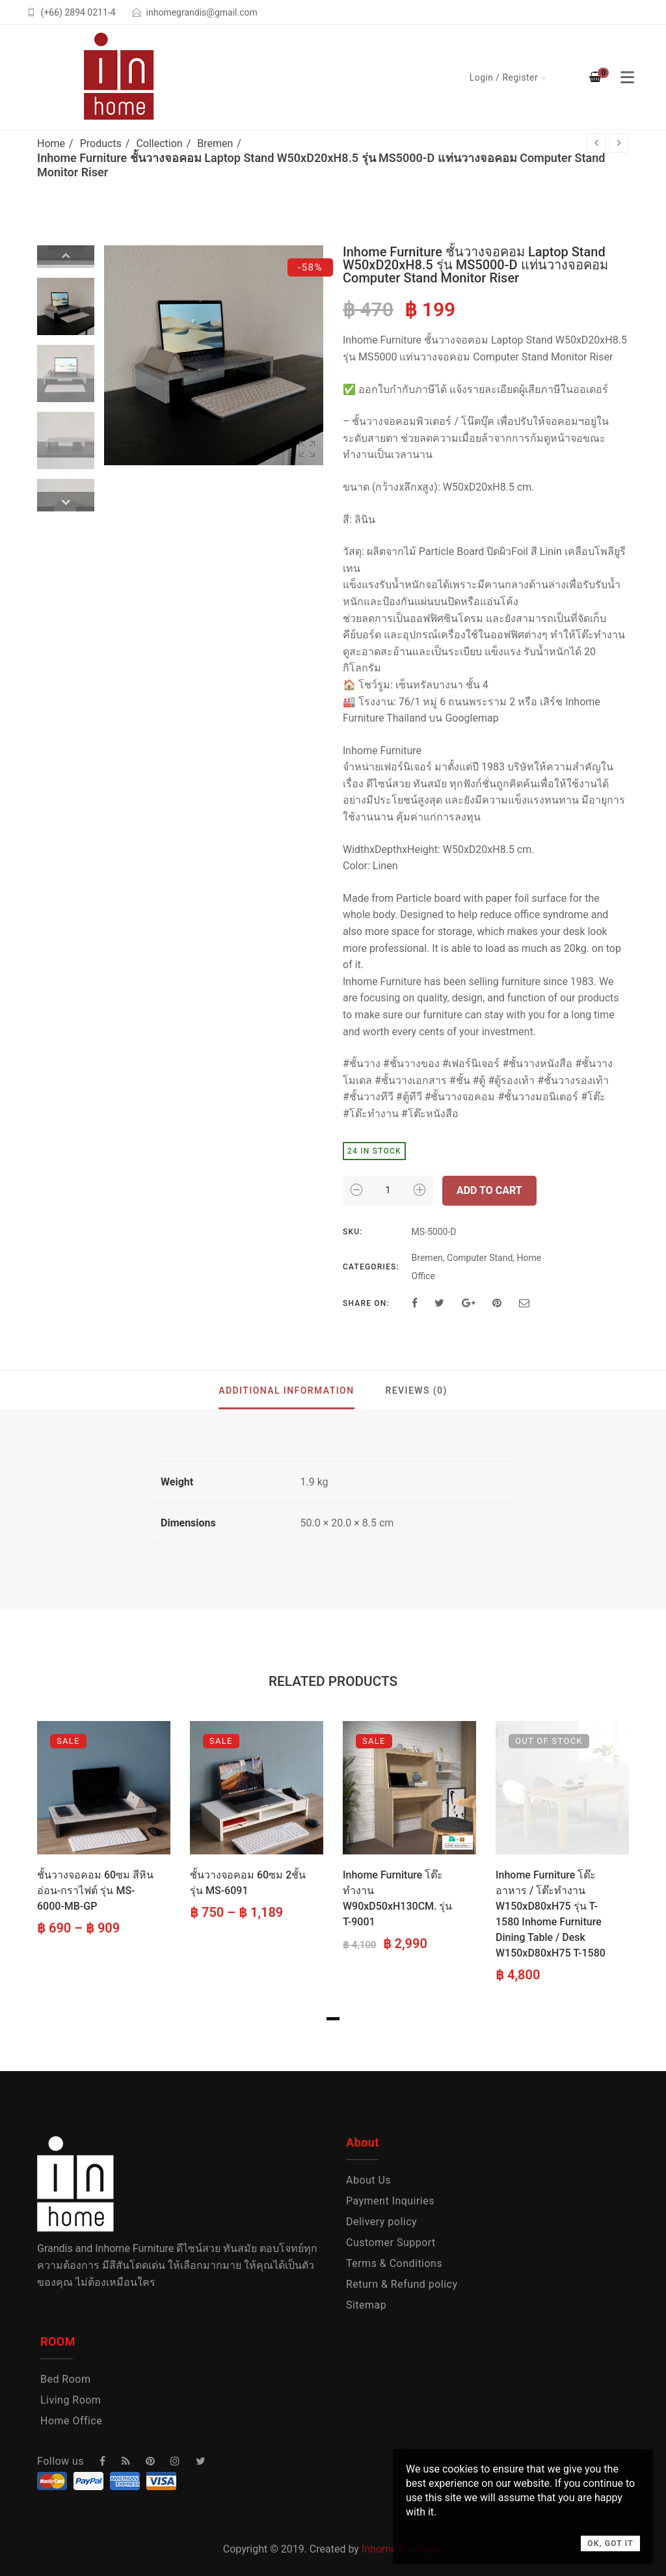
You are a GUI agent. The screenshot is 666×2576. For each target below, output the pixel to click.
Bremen (215, 143)
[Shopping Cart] (595, 77)
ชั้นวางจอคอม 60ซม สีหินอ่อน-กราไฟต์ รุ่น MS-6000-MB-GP (95, 1890)
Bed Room (65, 2379)
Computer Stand (480, 1258)
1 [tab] (333, 2018)
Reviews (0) (416, 1390)
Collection (159, 143)
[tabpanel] (103, 1829)
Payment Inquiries (390, 2201)
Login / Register (504, 77)
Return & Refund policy (402, 2284)
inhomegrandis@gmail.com (202, 12)
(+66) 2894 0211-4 (78, 12)
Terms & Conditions (394, 2263)
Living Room (70, 2400)
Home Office (71, 2421)
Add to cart (489, 1190)
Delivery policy (381, 2222)
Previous (65, 255)
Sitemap (366, 2305)
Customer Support (391, 2242)
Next (65, 501)
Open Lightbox (307, 449)
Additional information (286, 1390)
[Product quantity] (388, 1190)
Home (51, 143)
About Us (368, 2180)
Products (101, 143)
